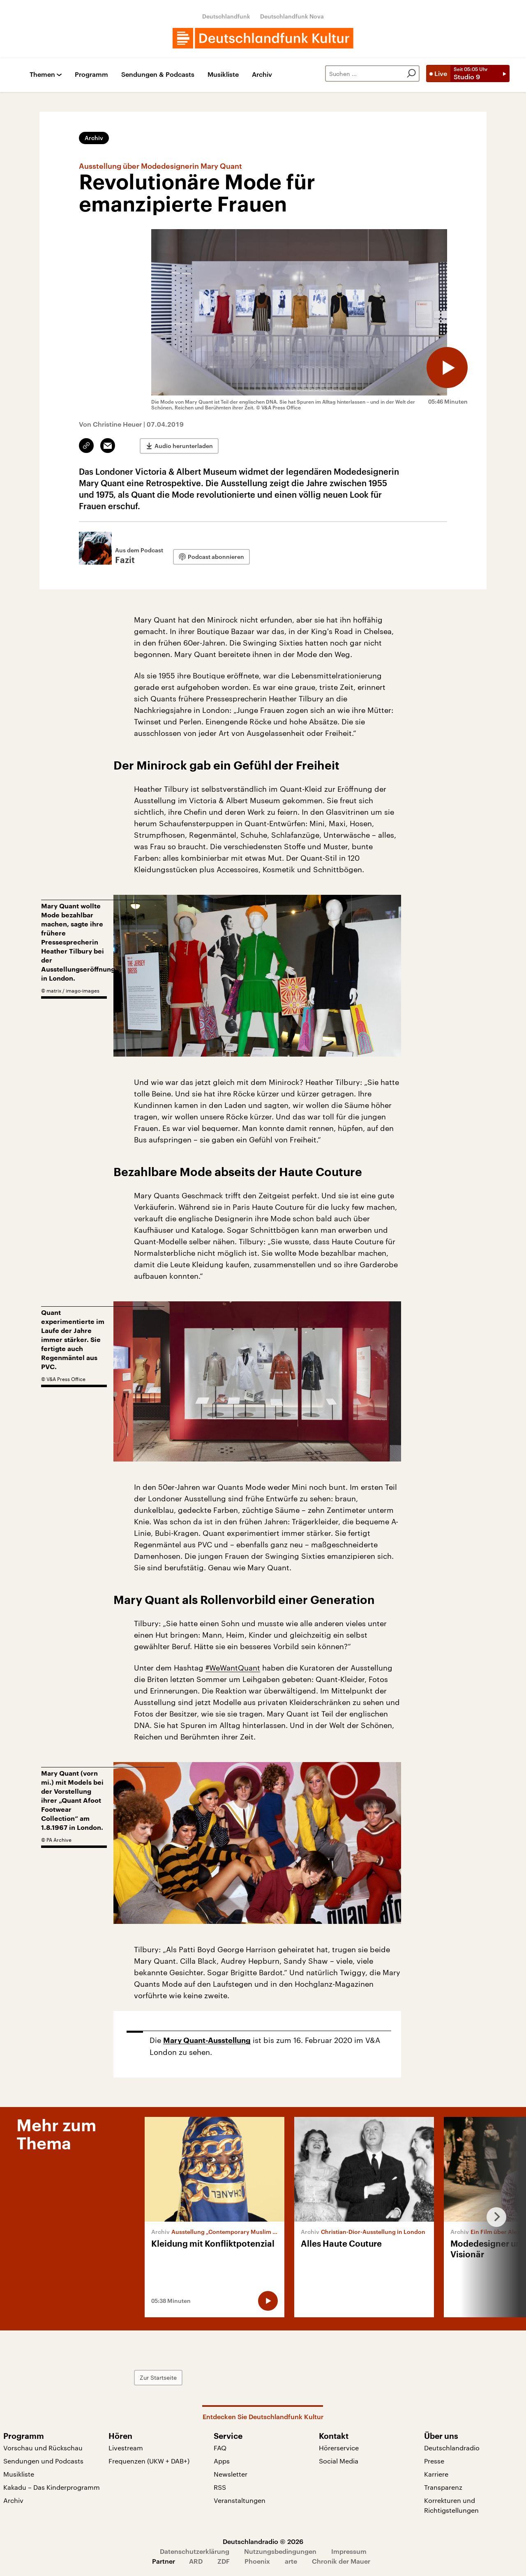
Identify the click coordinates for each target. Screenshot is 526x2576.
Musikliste (223, 74)
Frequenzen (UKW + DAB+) (148, 2461)
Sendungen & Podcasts (157, 74)
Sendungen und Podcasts (43, 2461)
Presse (434, 2461)
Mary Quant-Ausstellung (207, 2040)
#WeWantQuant (232, 1667)
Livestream (125, 2448)
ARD (196, 2561)
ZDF (223, 2561)
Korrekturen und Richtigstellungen (451, 2505)
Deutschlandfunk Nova (292, 16)
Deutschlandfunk (226, 16)
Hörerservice (339, 2448)
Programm (91, 74)
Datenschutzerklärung (194, 2551)
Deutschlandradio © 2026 (263, 2541)
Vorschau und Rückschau (43, 2448)
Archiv (262, 74)
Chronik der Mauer (341, 2561)
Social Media (338, 2461)
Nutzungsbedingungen (280, 2551)
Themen (42, 74)
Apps (222, 2461)
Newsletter (230, 2474)
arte (291, 2561)
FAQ (220, 2448)
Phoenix (257, 2561)
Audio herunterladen (184, 445)
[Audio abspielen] (447, 367)
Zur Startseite (158, 2377)
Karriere (436, 2474)
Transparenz (443, 2487)
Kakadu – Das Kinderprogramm (51, 2487)
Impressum (349, 2551)
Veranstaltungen (239, 2500)
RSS (220, 2487)
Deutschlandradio (452, 2448)
